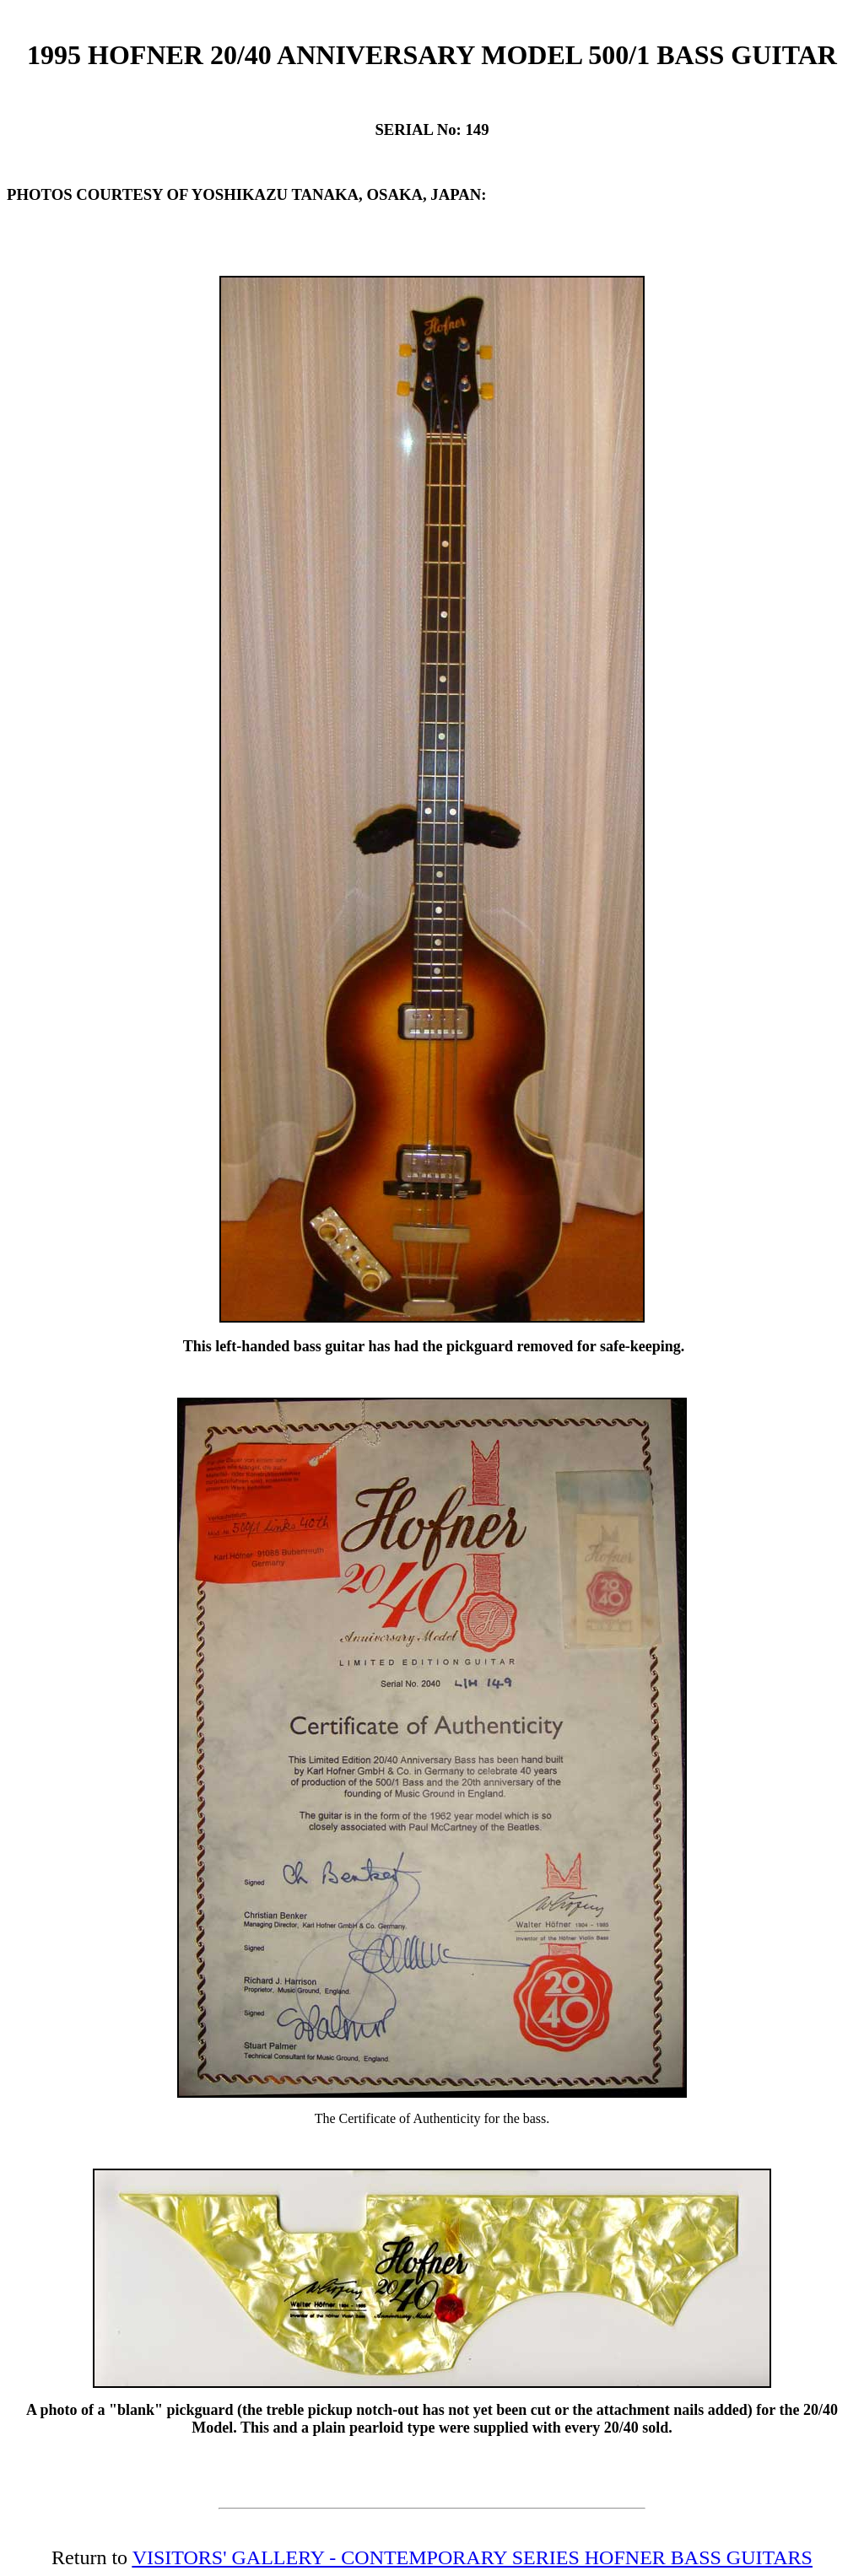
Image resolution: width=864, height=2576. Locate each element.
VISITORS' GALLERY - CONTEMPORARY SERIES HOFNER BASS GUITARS (472, 2557)
